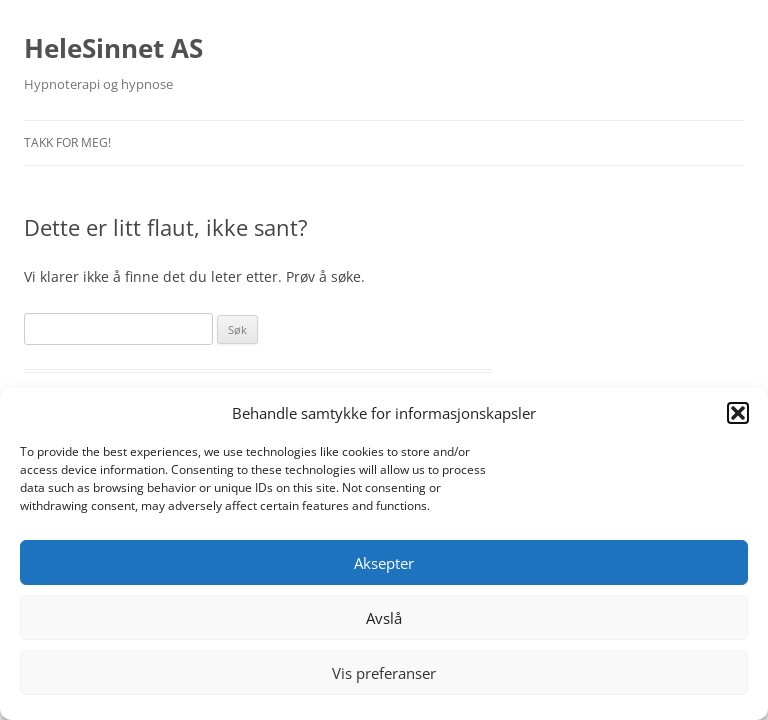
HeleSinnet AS (113, 48)
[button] (738, 413)
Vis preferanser (384, 673)
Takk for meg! (67, 142)
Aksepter (384, 563)
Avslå (384, 618)
